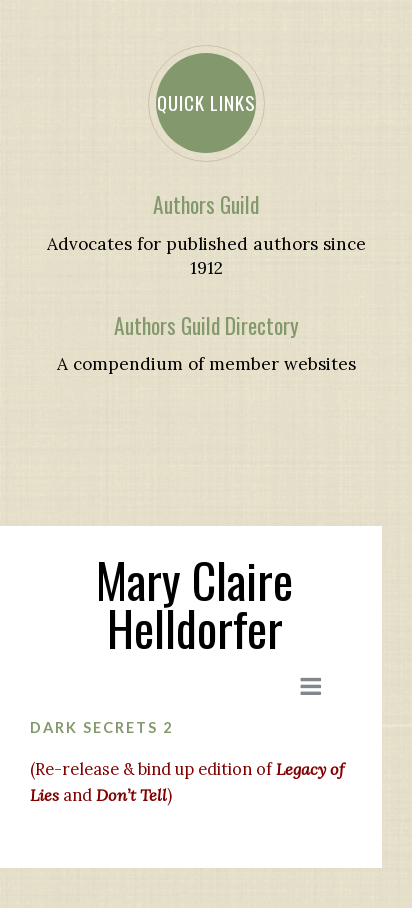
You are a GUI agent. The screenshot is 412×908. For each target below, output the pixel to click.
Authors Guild (206, 204)
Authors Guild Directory (206, 325)
